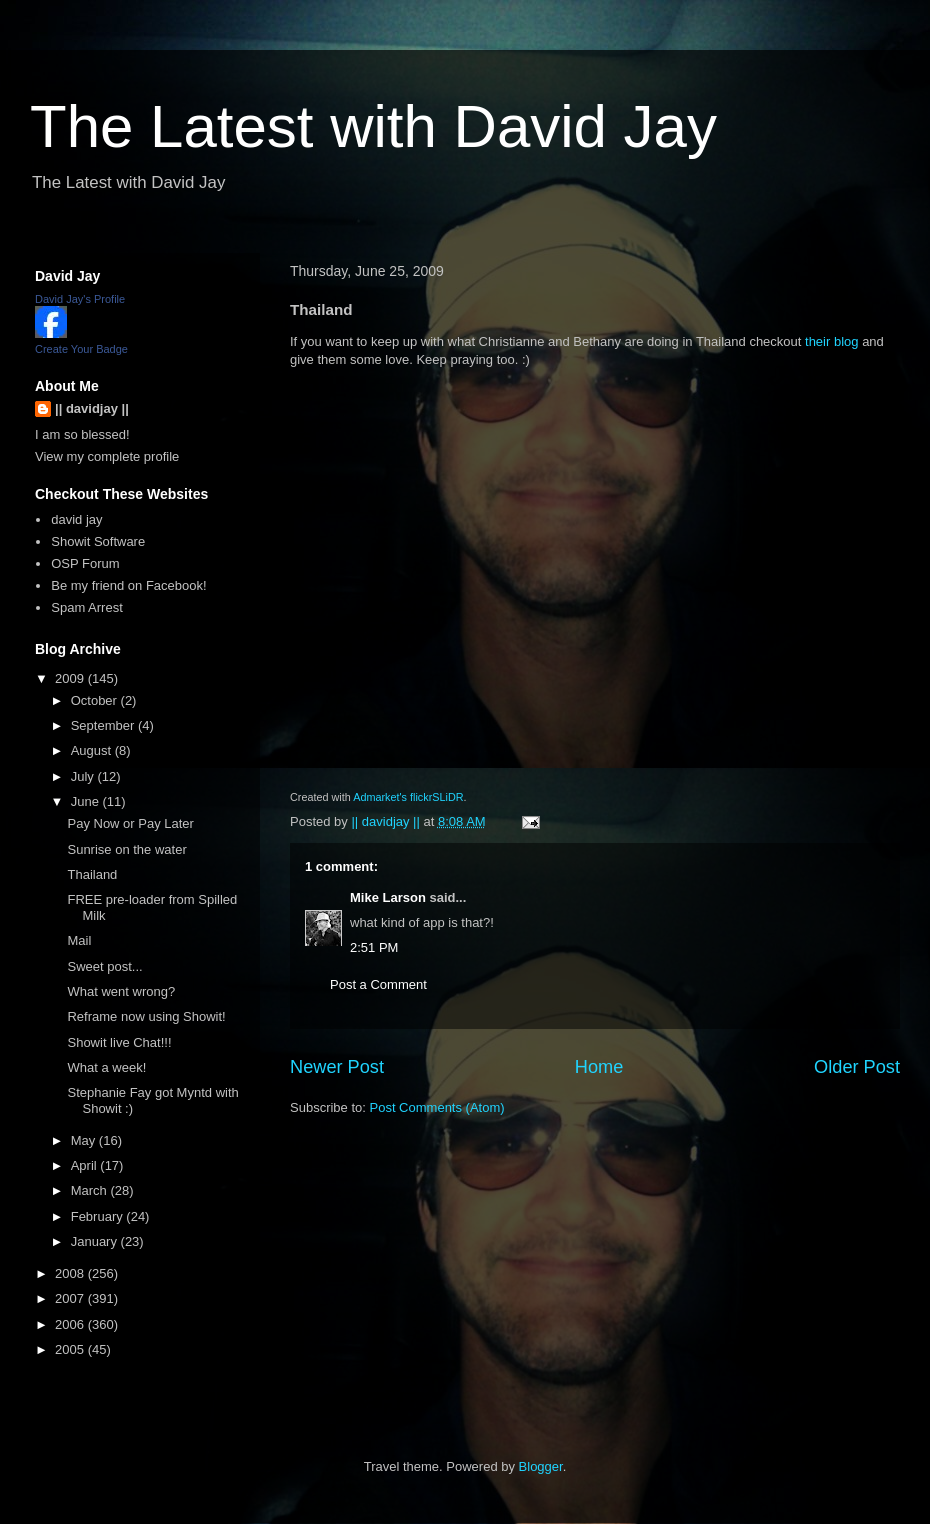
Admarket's (380, 797)
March (91, 1190)
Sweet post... (104, 966)
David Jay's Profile (80, 299)
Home (599, 1067)
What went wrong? (121, 991)
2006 (71, 1324)
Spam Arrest (87, 607)
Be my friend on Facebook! (128, 585)
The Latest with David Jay (373, 126)
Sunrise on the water (126, 849)
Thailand (92, 874)
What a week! (106, 1067)
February (99, 1216)
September (104, 725)
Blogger (541, 1466)
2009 (71, 678)
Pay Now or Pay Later (130, 823)
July (84, 776)
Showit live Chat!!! (119, 1042)
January (96, 1241)
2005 (71, 1349)
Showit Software (98, 541)
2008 (71, 1273)
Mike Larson (388, 897)
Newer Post (337, 1067)
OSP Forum (85, 563)
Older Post (857, 1067)
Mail (79, 940)
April (86, 1165)
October (96, 700)
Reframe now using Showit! (146, 1016)
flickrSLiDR (437, 797)
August (93, 750)
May (85, 1140)
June (87, 801)
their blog (831, 341)
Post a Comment (378, 984)
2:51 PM (374, 947)
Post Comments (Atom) (437, 1107)
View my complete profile (107, 456)
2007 (71, 1298)
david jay (76, 519)
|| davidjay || (92, 408)
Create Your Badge (81, 349)
